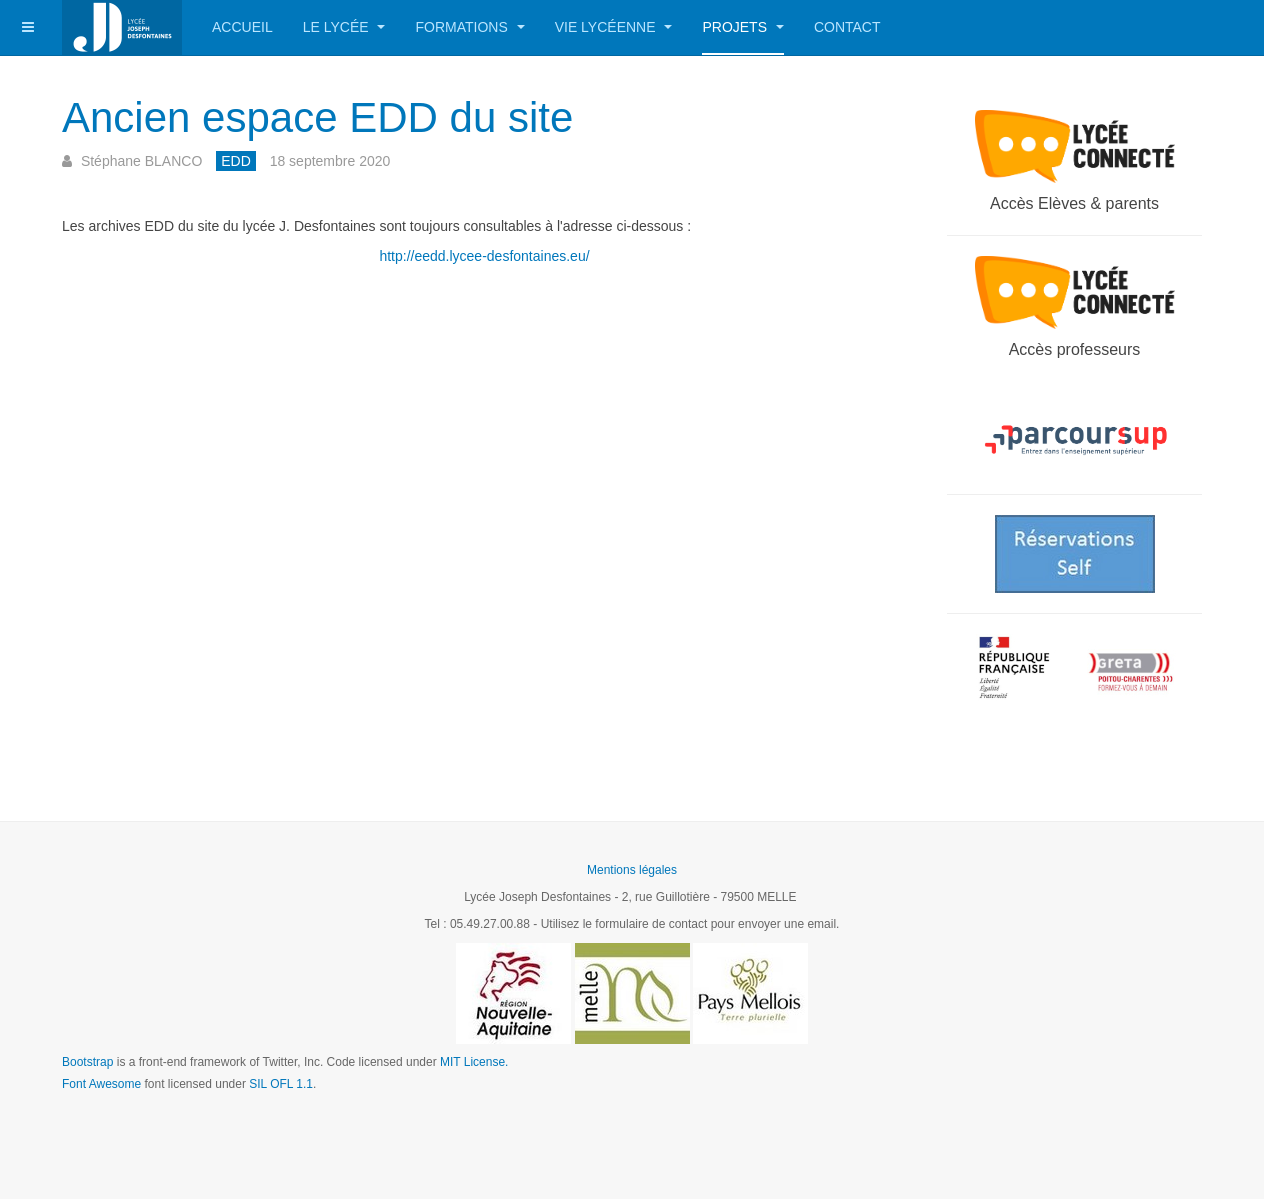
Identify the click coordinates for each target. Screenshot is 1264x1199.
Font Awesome (101, 1084)
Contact (847, 27)
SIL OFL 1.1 (281, 1084)
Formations (469, 27)
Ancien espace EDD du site (317, 117)
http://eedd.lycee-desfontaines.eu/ (484, 256)
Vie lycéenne (614, 27)
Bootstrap (87, 1062)
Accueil (242, 27)
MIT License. (474, 1062)
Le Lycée (344, 27)
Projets (742, 27)
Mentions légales (632, 870)
